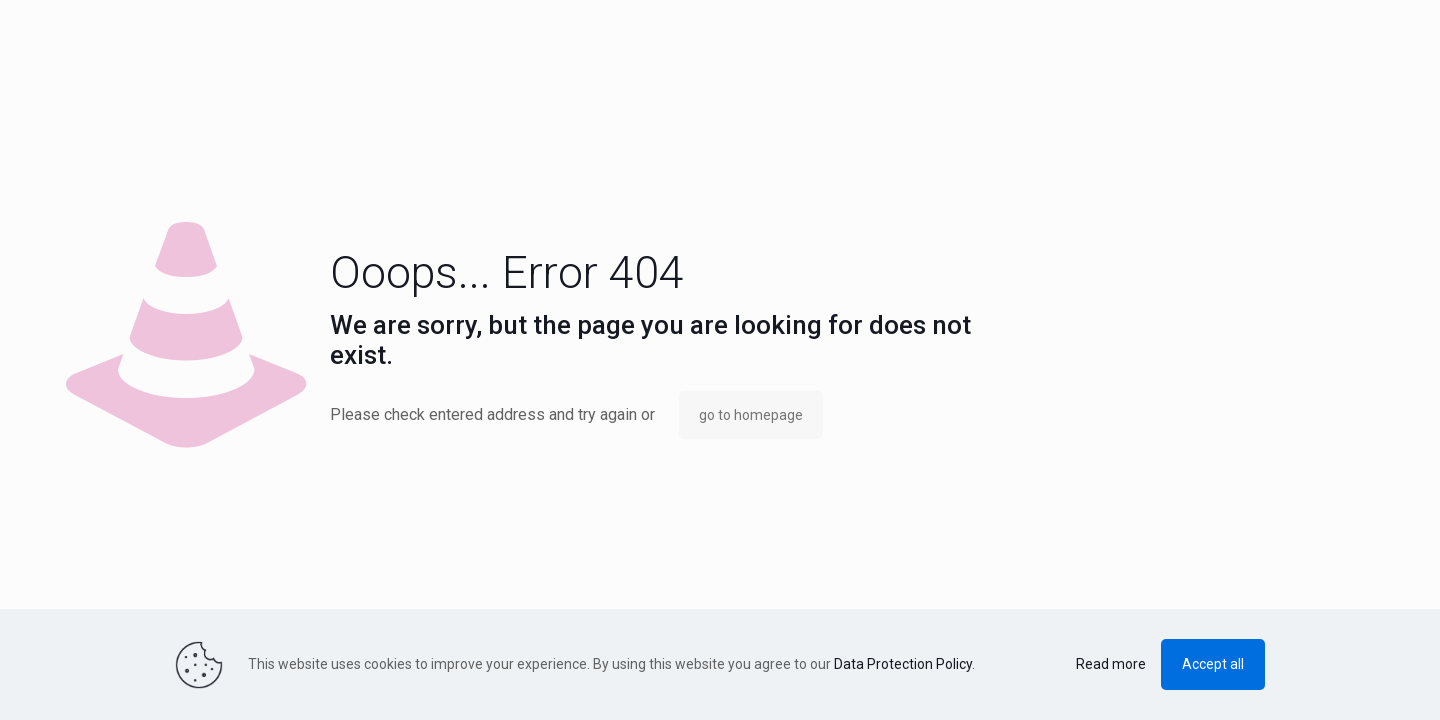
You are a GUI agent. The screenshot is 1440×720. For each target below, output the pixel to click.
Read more (1111, 664)
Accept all (1213, 664)
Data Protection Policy (903, 664)
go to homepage (751, 415)
